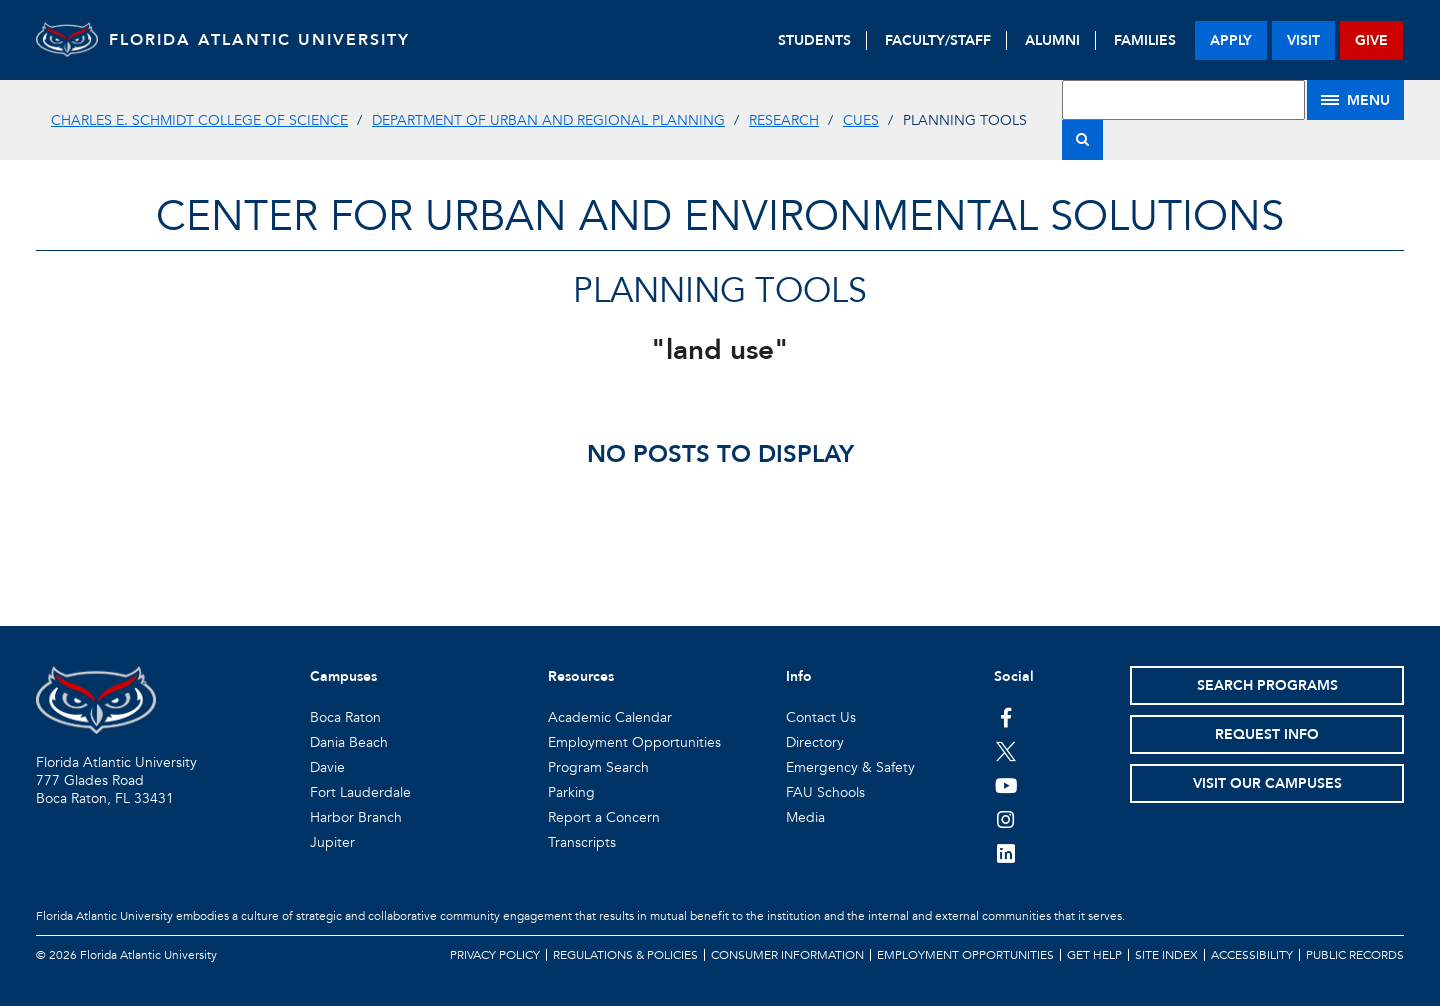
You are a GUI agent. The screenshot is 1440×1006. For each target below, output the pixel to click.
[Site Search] (1183, 100)
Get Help (1094, 955)
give (1371, 40)
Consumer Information (787, 955)
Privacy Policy (495, 955)
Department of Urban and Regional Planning (548, 120)
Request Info (1267, 734)
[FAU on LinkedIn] (1006, 853)
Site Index (1166, 955)
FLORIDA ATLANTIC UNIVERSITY (286, 40)
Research (784, 120)
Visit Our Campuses (1267, 783)
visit (1303, 40)
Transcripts (582, 842)
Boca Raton (345, 717)
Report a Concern (604, 817)
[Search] (1082, 140)
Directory (815, 742)
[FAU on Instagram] (1006, 819)
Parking (571, 792)
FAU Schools (825, 792)
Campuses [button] (343, 676)
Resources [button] (581, 676)
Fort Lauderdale (360, 792)
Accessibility (1252, 955)
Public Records (1355, 955)
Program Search (598, 767)
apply (1231, 40)
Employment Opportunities (634, 742)
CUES (861, 120)
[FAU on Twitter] (1006, 751)
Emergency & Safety (850, 767)
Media (805, 817)
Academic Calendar (610, 717)
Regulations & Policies (625, 955)
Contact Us (821, 717)
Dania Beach (349, 742)
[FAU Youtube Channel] (1006, 785)
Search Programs (1267, 685)
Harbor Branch (356, 817)
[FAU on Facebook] (1006, 717)
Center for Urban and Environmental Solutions (720, 216)
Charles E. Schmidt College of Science (199, 120)
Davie (327, 767)
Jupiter (332, 842)
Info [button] (799, 676)
